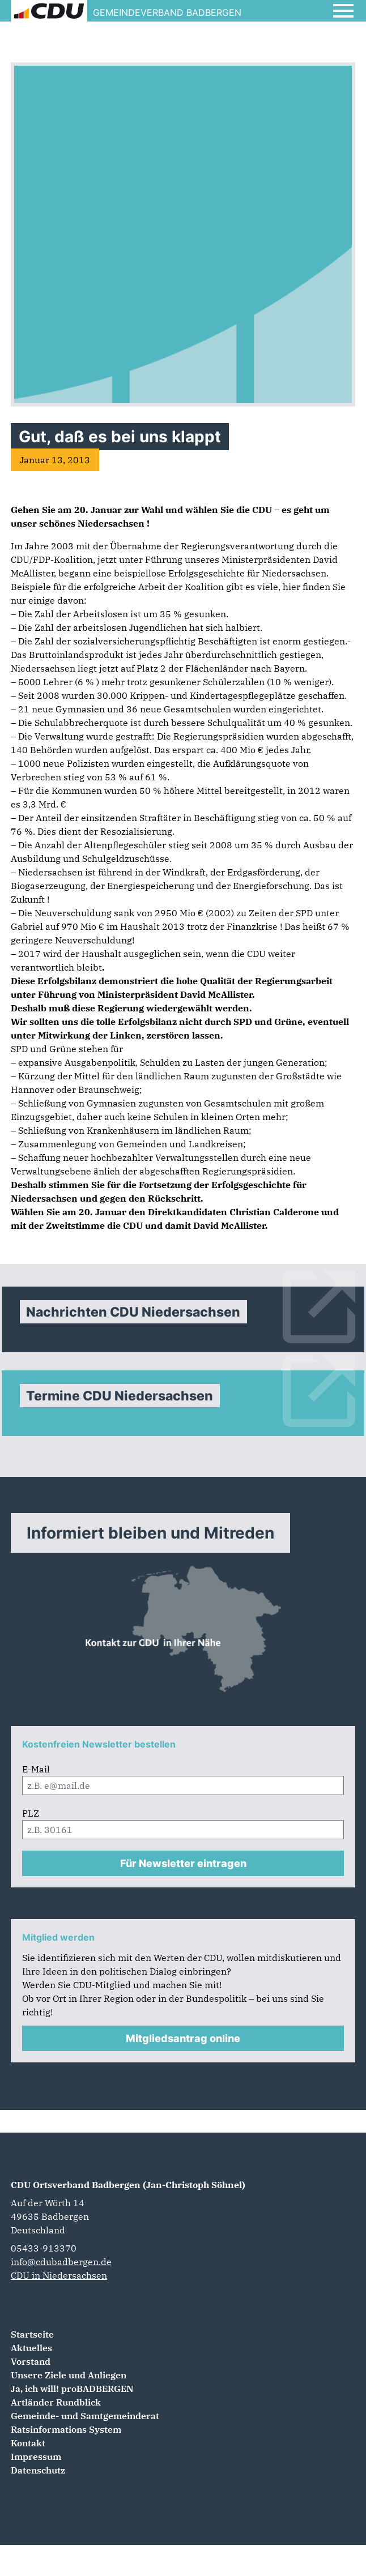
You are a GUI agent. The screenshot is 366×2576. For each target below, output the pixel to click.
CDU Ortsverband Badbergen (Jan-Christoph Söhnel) (128, 2184)
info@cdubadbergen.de (61, 2261)
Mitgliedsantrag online (183, 2038)
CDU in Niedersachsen (59, 2275)
